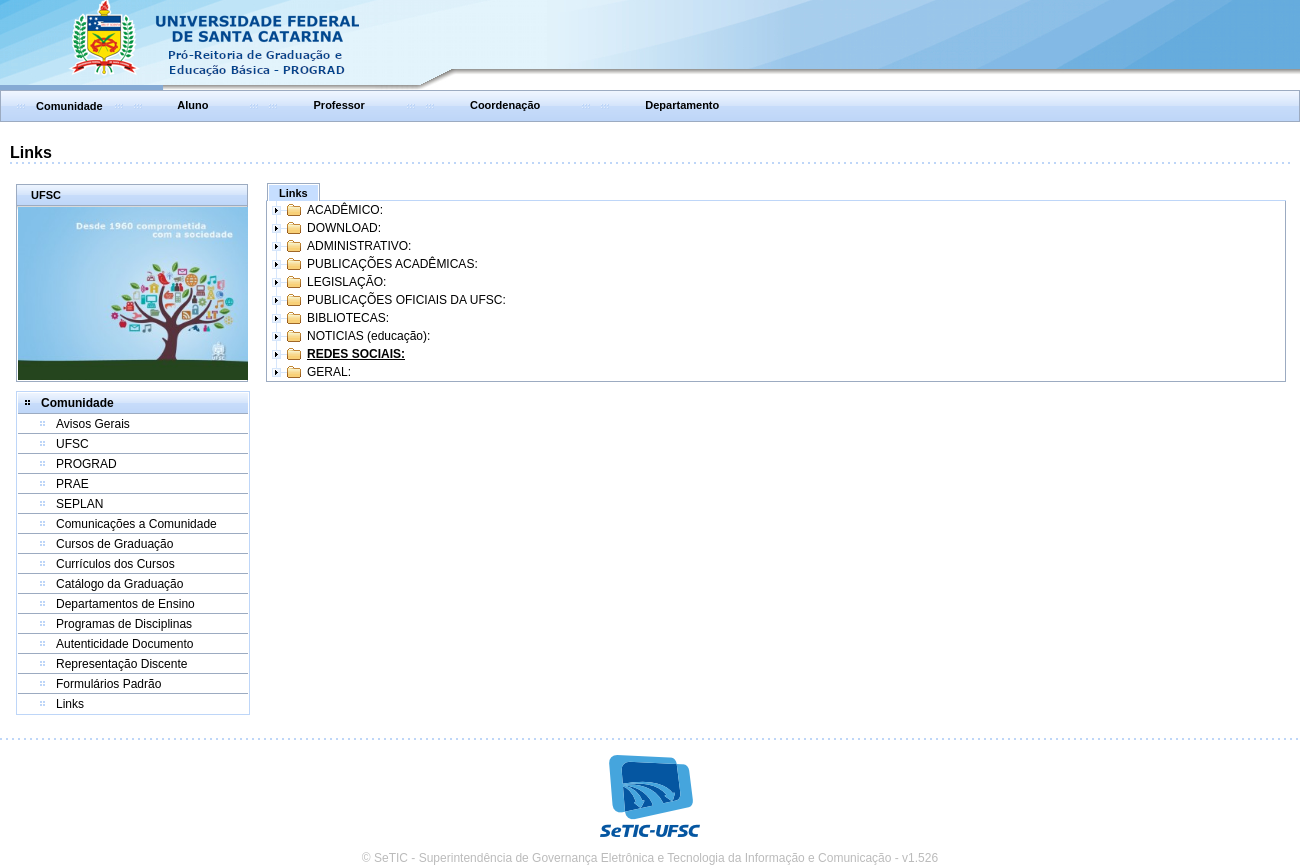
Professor (339, 105)
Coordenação (505, 105)
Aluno (192, 105)
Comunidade (69, 106)
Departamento (682, 105)
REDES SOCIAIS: (356, 354)
